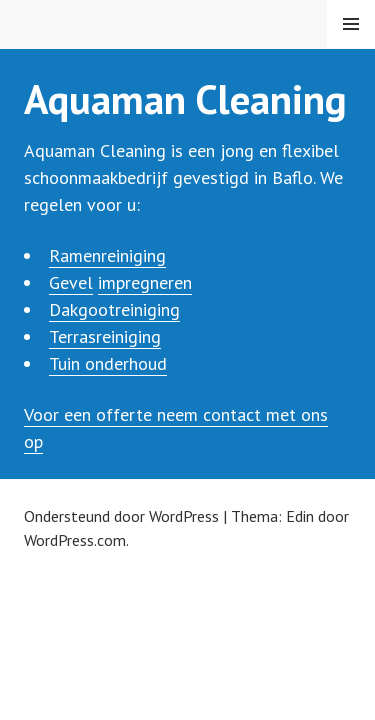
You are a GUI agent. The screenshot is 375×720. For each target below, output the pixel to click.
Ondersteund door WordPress (121, 516)
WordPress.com (75, 540)
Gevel (71, 282)
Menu (351, 24)
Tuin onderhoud (108, 363)
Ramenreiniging (107, 255)
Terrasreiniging (105, 336)
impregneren (145, 282)
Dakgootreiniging (114, 309)
